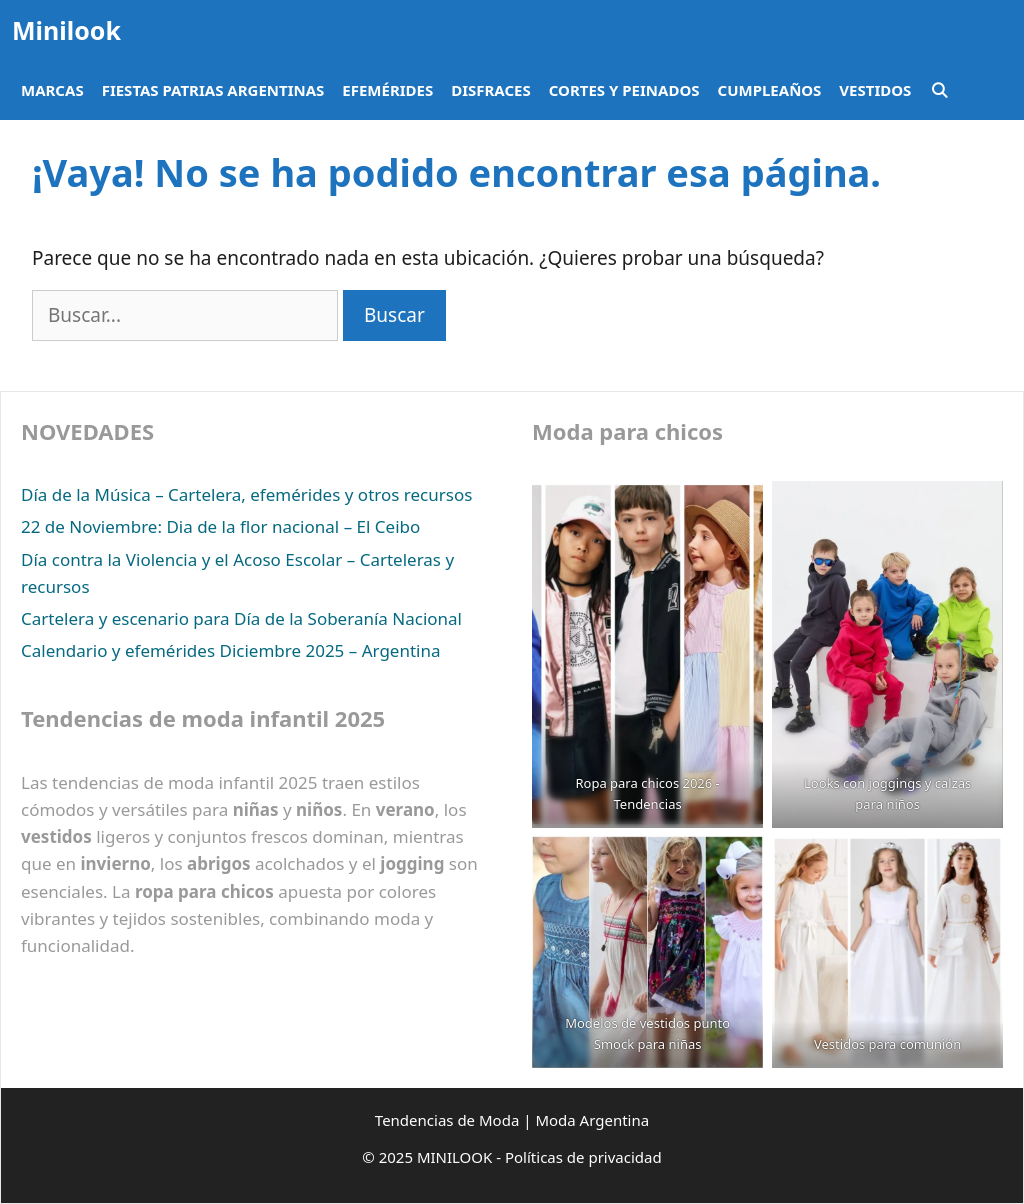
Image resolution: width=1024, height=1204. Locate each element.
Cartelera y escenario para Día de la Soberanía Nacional (241, 618)
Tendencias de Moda (447, 1120)
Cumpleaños (770, 90)
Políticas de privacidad (583, 1157)
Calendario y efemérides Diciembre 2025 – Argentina (231, 650)
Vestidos (875, 90)
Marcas (52, 90)
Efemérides (387, 90)
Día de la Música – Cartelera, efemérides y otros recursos (246, 494)
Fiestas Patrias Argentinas (213, 90)
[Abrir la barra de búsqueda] (938, 90)
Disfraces (491, 90)
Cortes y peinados (624, 90)
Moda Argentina (592, 1120)
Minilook (66, 30)
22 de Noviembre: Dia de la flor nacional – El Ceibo (220, 526)
